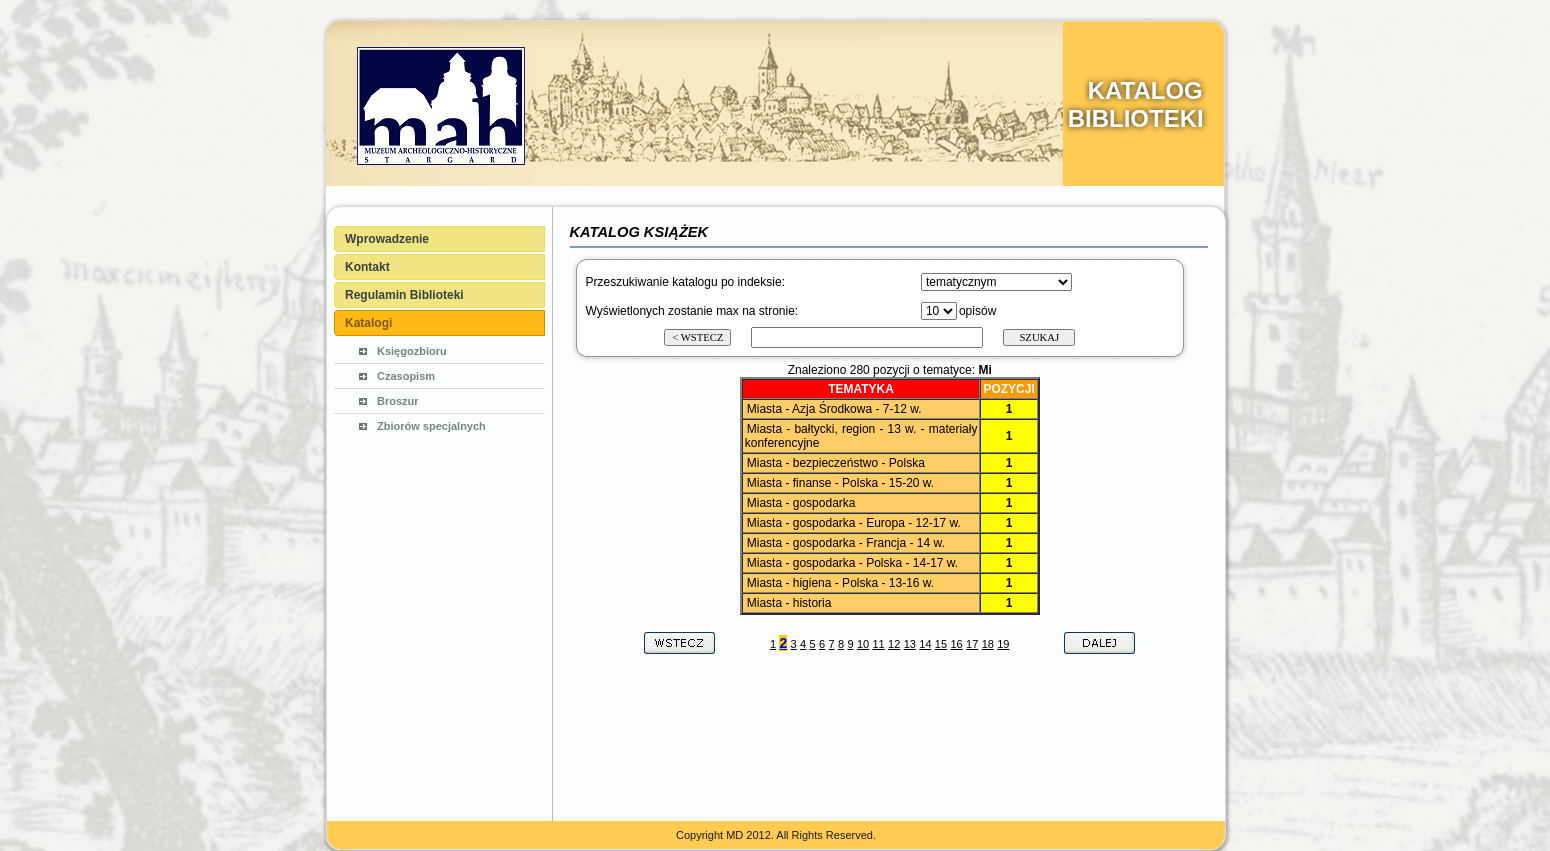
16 (956, 644)
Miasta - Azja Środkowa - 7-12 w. (834, 409)
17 (972, 644)
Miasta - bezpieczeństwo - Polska (836, 463)
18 (988, 644)
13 (910, 644)
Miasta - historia (789, 603)
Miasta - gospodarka (801, 503)
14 (925, 644)
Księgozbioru (412, 351)
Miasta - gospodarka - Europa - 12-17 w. (854, 523)
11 (878, 644)
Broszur (398, 401)
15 (941, 644)
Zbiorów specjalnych (431, 426)
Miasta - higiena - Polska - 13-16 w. (840, 583)
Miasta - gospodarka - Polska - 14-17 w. (852, 563)
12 (894, 644)
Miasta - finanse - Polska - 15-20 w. (840, 483)
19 (1003, 644)
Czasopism (406, 376)
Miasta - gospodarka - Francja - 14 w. (846, 543)
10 (863, 644)
